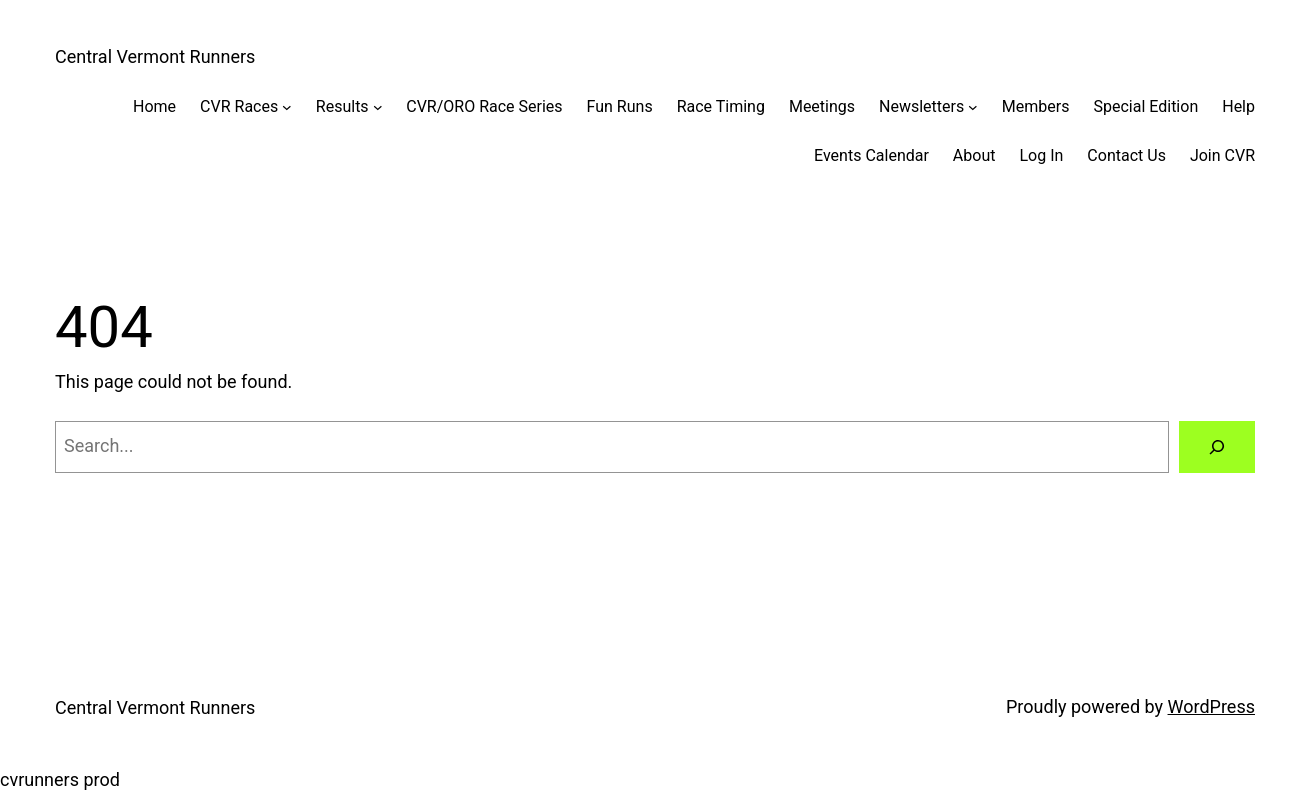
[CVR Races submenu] (287, 107)
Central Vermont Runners (155, 56)
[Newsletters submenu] (973, 107)
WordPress (1211, 706)
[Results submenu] (378, 107)
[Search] (1217, 447)
